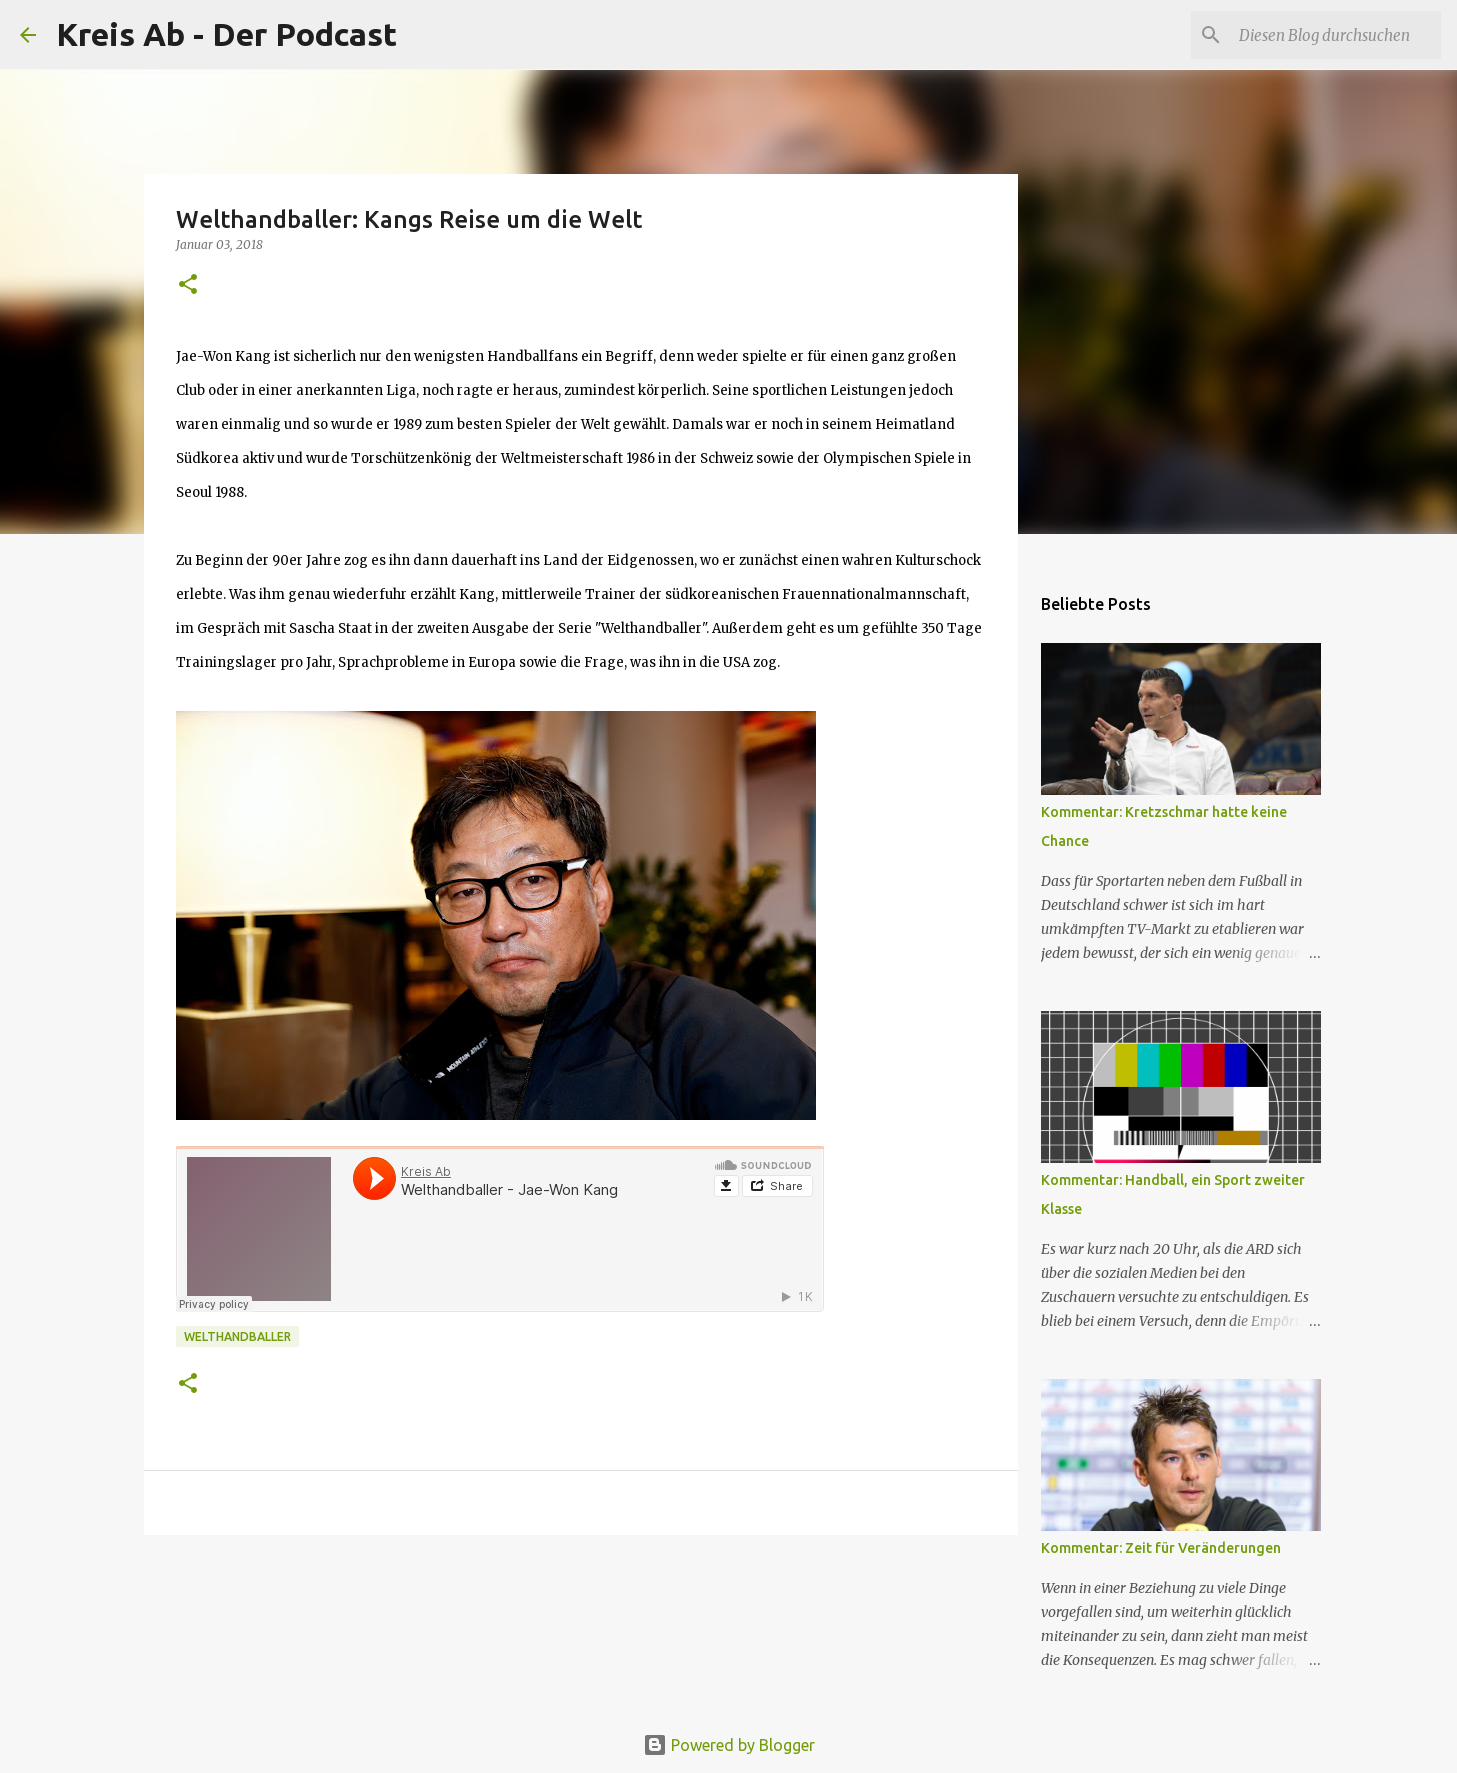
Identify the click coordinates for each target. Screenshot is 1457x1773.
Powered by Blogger (729, 1745)
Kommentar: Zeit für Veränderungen (1161, 1548)
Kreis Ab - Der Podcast (226, 34)
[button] (188, 285)
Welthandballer (237, 1336)
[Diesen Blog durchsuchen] (1336, 35)
